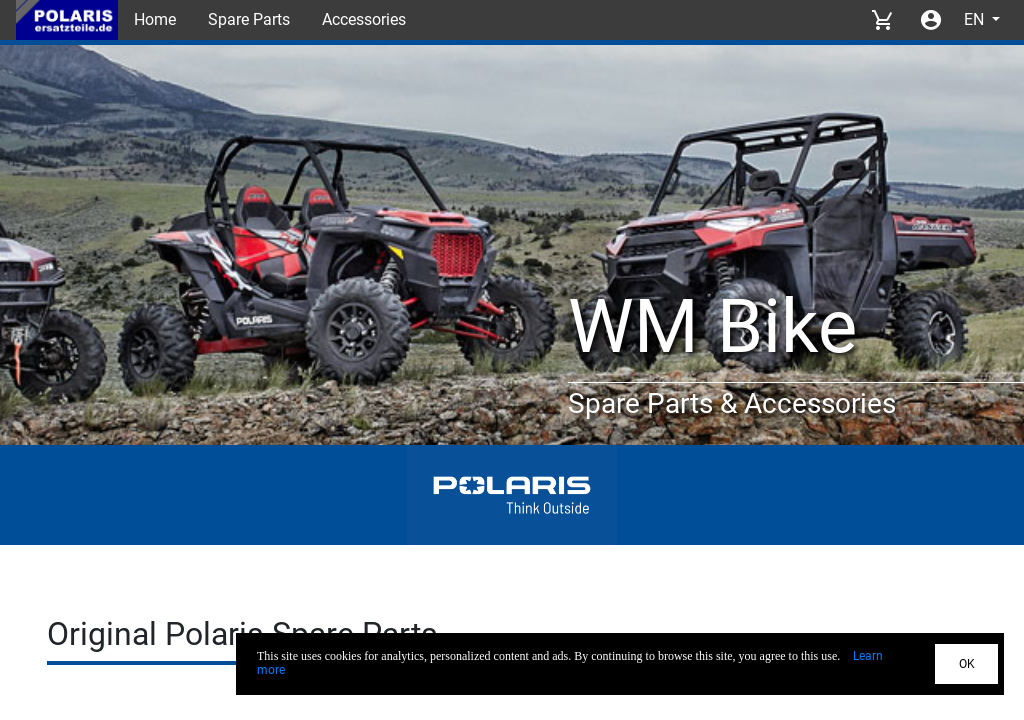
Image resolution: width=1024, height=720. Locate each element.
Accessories (364, 19)
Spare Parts (249, 19)
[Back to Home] (67, 20)
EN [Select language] (976, 19)
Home (155, 19)
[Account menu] (931, 20)
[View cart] (882, 20)
